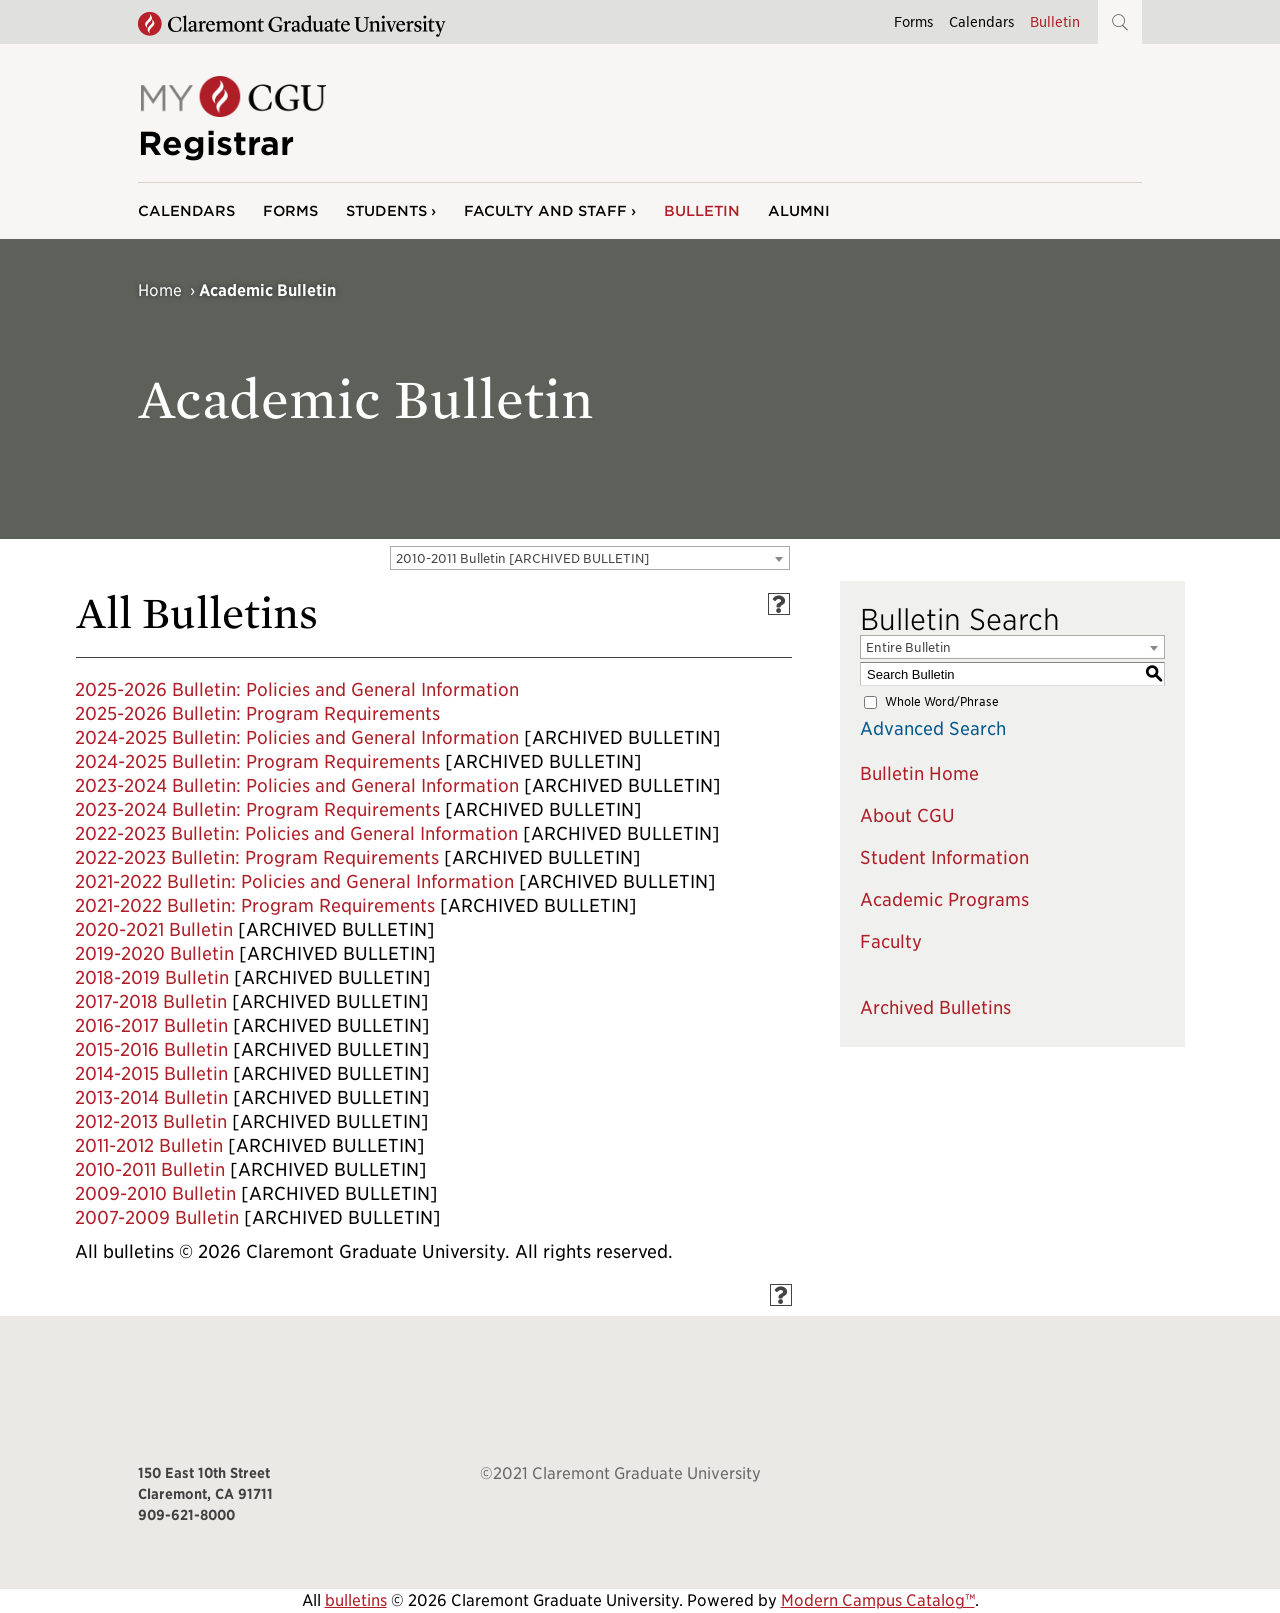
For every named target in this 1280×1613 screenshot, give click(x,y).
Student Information (944, 857)
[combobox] (590, 558)
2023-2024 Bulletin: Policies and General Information (297, 785)
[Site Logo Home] (232, 111)
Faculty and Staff (545, 210)
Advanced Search (933, 728)
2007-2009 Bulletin (157, 1217)
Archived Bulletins (935, 1007)
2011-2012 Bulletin (149, 1145)
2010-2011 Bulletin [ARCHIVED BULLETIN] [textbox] (522, 558)
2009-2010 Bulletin (155, 1193)
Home (160, 290)
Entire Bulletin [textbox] (908, 647)
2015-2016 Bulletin (151, 1049)
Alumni (799, 210)
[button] (1120, 22)
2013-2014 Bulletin (151, 1097)
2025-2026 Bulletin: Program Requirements (257, 713)
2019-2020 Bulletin (154, 953)
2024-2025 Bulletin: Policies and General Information (297, 737)
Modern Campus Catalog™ (878, 1600)
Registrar (216, 143)
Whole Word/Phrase (942, 701)
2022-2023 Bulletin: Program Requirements (257, 857)
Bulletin (1055, 21)
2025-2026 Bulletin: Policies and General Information (297, 689)
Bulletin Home (919, 773)
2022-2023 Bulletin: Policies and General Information (296, 833)
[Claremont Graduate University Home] (292, 25)
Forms (913, 21)
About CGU (907, 815)
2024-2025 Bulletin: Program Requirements (257, 761)
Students (386, 210)
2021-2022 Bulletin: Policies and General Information (294, 881)
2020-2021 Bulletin (154, 929)
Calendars (981, 21)
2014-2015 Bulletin (151, 1073)
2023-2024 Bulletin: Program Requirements (257, 809)
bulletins (356, 1600)
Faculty (891, 941)
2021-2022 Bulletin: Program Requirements (255, 905)
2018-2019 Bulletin (152, 977)
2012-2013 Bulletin (151, 1121)
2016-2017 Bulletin (151, 1025)
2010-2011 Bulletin (150, 1169)
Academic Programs (944, 899)
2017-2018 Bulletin (151, 1001)
